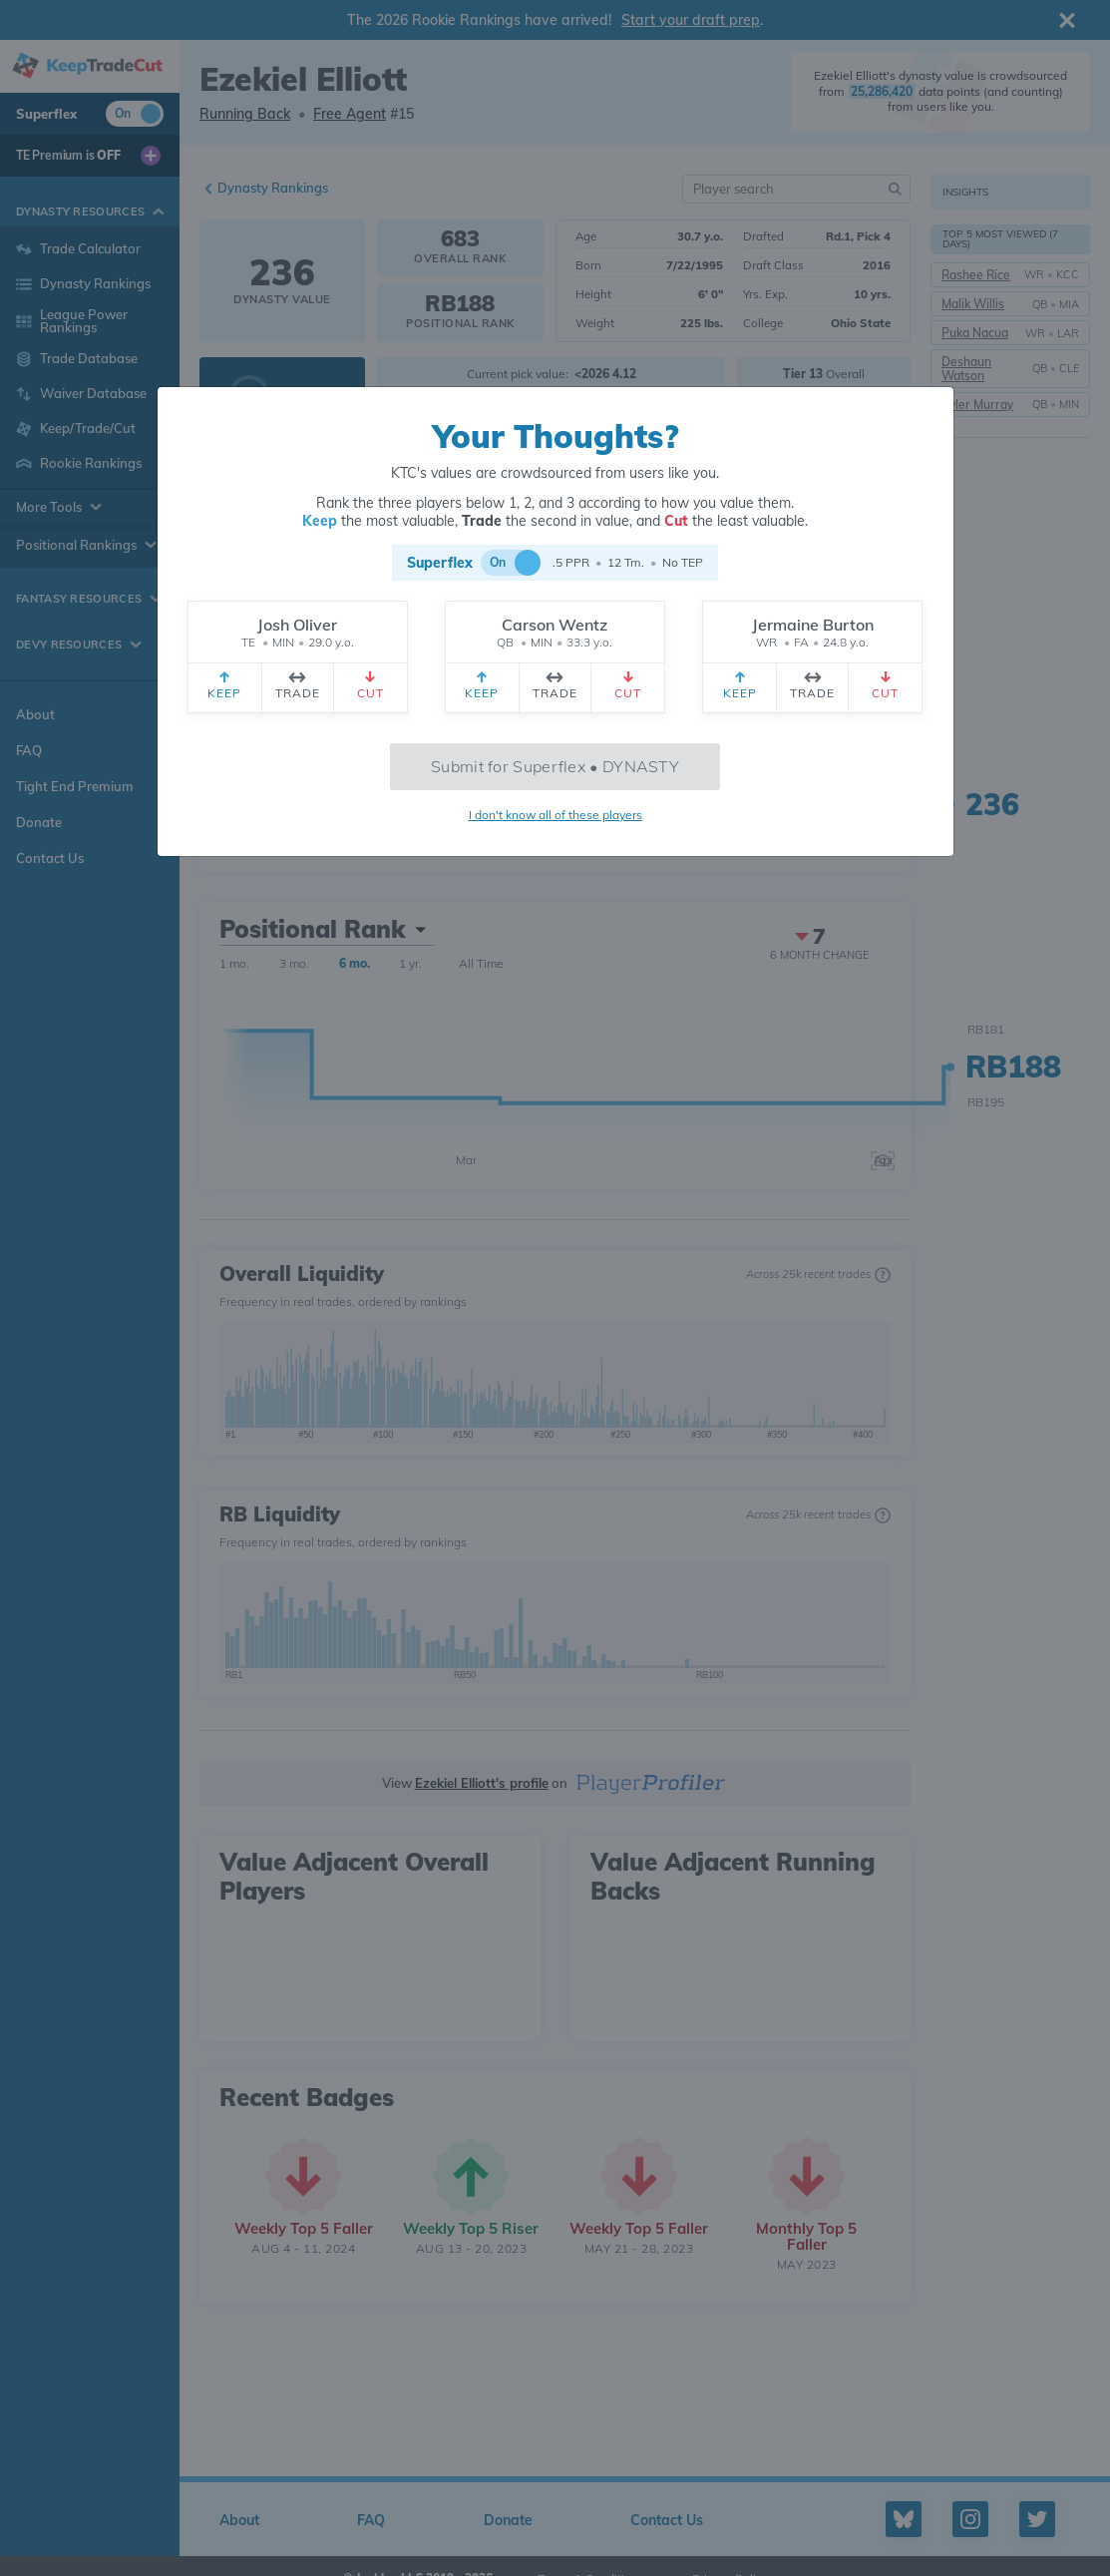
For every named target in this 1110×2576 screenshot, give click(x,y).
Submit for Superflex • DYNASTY (555, 766)
